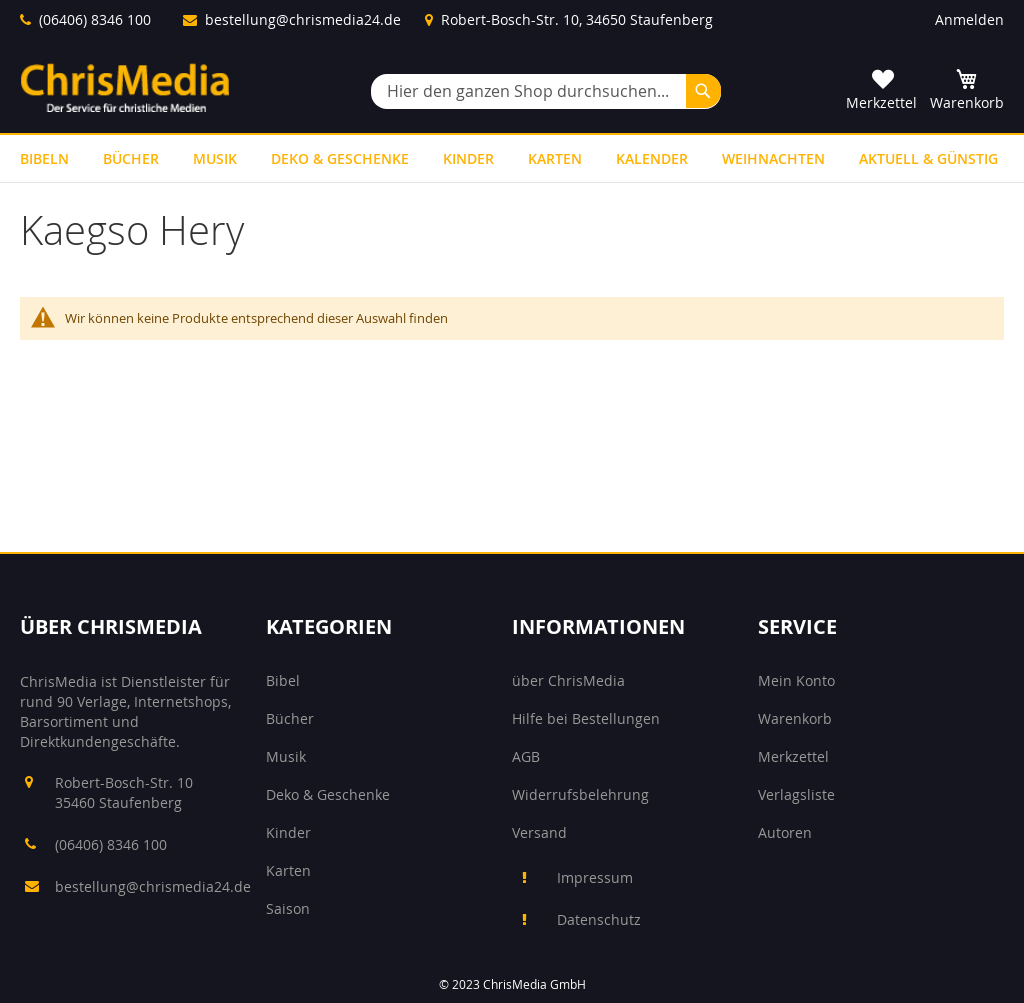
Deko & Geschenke (328, 794)
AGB (526, 756)
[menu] (512, 158)
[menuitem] (44, 158)
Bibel (283, 680)
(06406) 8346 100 (95, 19)
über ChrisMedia (568, 680)
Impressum (595, 877)
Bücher (290, 718)
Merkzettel (793, 756)
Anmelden (969, 19)
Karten (288, 870)
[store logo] (125, 87)
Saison (288, 908)
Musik (286, 756)
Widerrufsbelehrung (580, 794)
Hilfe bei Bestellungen (586, 718)
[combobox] (546, 91)
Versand (539, 832)
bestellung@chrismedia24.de (303, 19)
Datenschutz (599, 919)
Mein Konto (796, 680)
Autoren (785, 832)
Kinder (288, 832)
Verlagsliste (796, 794)
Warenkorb (795, 718)
